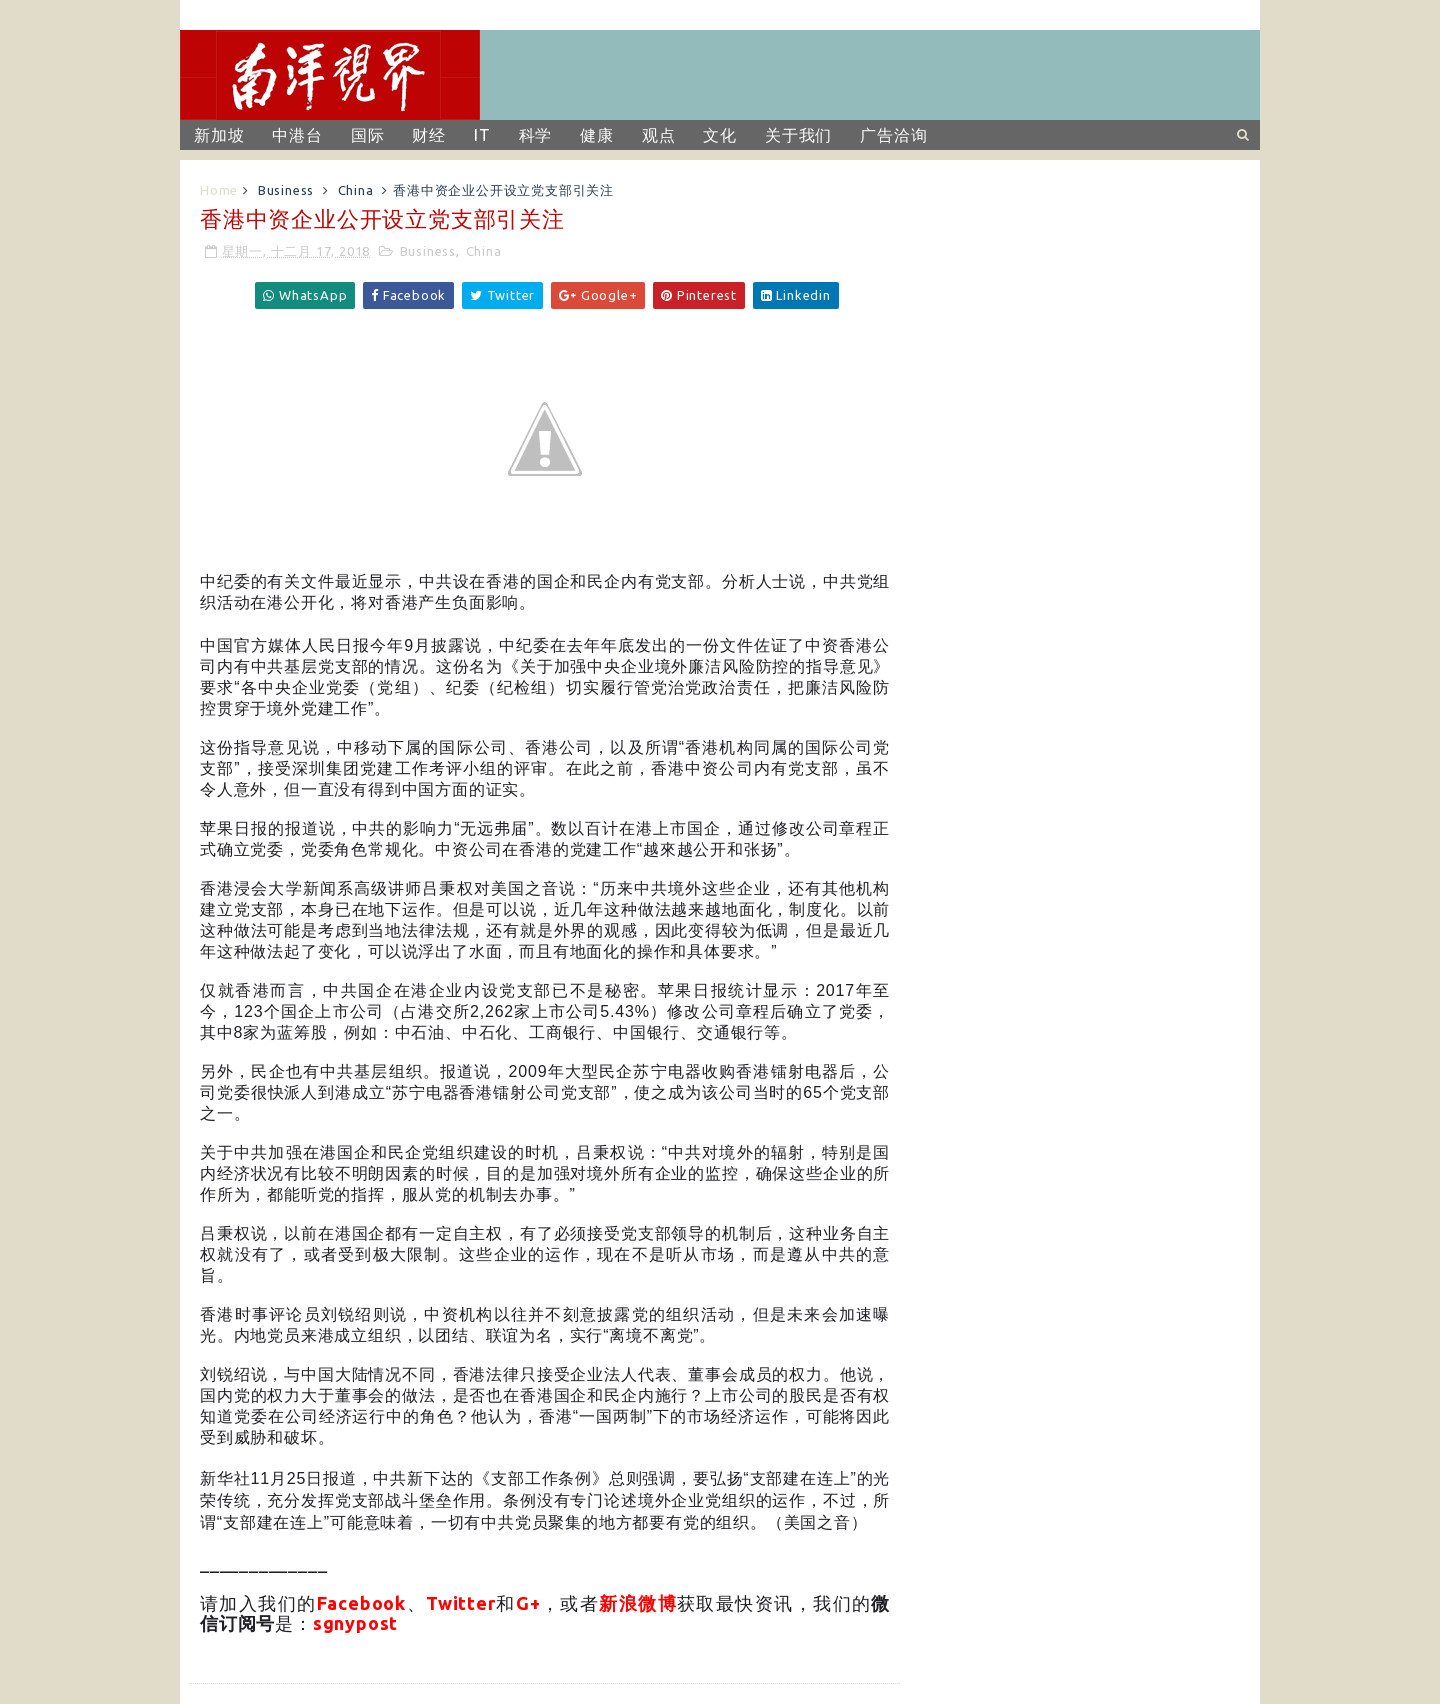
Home (219, 190)
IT (482, 135)
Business (286, 190)
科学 (536, 135)
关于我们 (798, 135)
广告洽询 (893, 135)
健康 (597, 135)
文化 (720, 135)
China (356, 190)
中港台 (297, 135)
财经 (429, 135)
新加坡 (219, 135)
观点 (659, 135)
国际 (368, 135)
